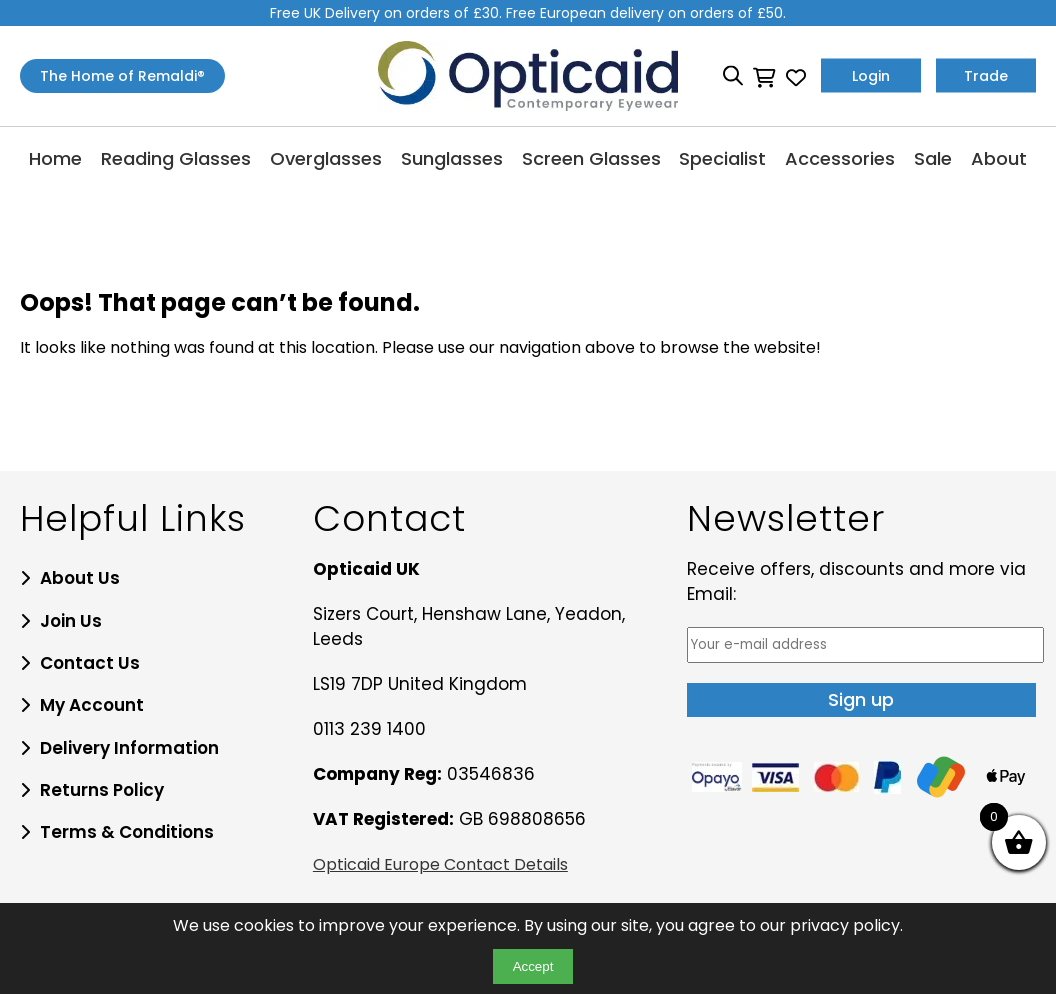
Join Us (71, 621)
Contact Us (90, 663)
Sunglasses (452, 158)
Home (55, 158)
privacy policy (845, 925)
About (999, 158)
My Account (92, 705)
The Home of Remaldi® (122, 76)
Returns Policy (102, 790)
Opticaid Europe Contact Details (440, 864)
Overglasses (326, 158)
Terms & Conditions (127, 832)
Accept (533, 966)
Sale (933, 158)
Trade (986, 76)
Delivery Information (129, 748)
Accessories (840, 158)
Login (871, 76)
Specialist (722, 158)
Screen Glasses (591, 158)
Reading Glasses (176, 158)
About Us (80, 578)
